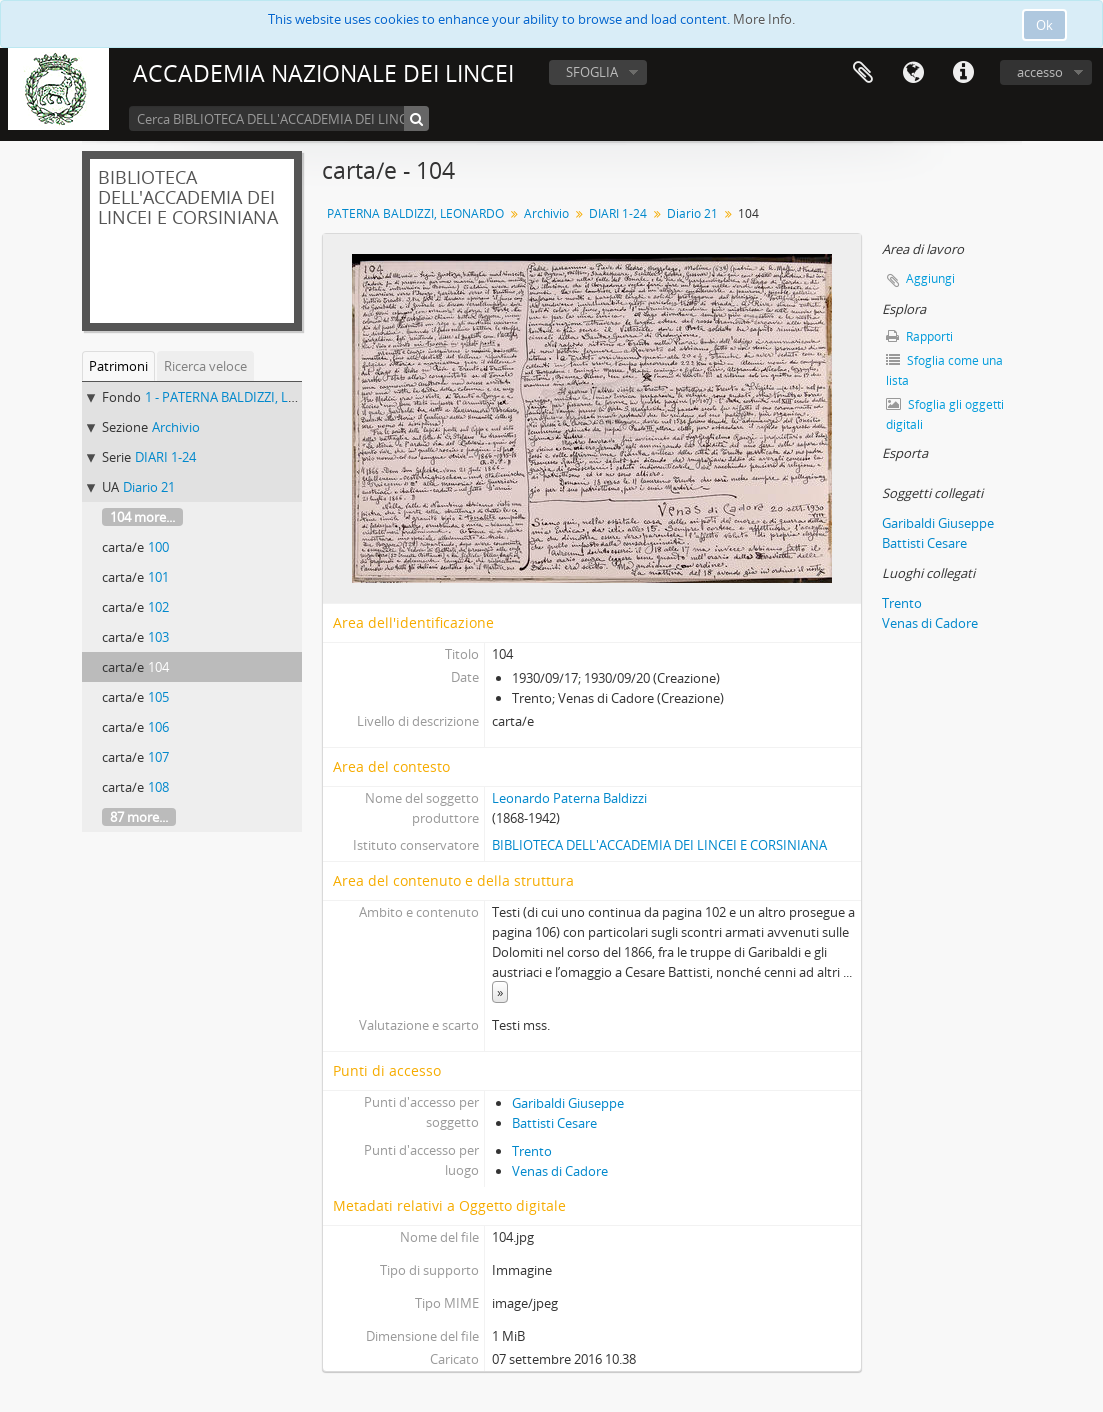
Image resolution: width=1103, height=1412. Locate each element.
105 (158, 697)
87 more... (139, 817)
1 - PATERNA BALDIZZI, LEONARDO (247, 397)
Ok (1044, 25)
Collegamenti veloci (963, 73)
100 (158, 547)
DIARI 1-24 (165, 457)
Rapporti (919, 336)
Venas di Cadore (560, 1171)
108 (158, 787)
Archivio (176, 427)
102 (158, 607)
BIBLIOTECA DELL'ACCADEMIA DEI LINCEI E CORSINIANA (659, 845)
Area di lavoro (863, 73)
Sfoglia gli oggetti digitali (945, 414)
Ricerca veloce (205, 366)
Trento (532, 1151)
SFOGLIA (592, 72)
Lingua (913, 73)
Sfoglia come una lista (944, 370)
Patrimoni (118, 366)
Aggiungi (930, 278)
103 (158, 637)
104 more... (142, 517)
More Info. (764, 19)
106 (158, 727)
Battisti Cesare (554, 1123)
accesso (1040, 72)
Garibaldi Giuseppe (568, 1103)
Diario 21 (149, 487)
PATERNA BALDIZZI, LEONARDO (415, 213)
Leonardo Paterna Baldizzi (569, 798)
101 (158, 577)
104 (158, 667)
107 (158, 757)
